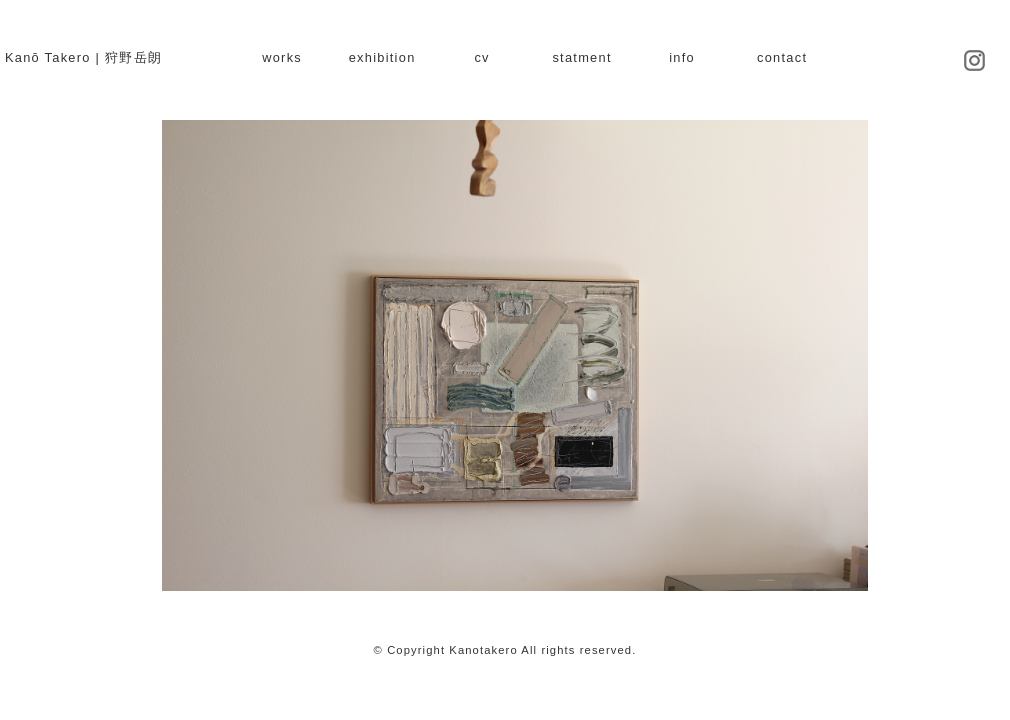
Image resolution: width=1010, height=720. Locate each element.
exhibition (382, 57)
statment (581, 57)
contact (782, 57)
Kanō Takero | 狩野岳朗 (83, 57)
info (682, 57)
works (282, 57)
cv (481, 57)
